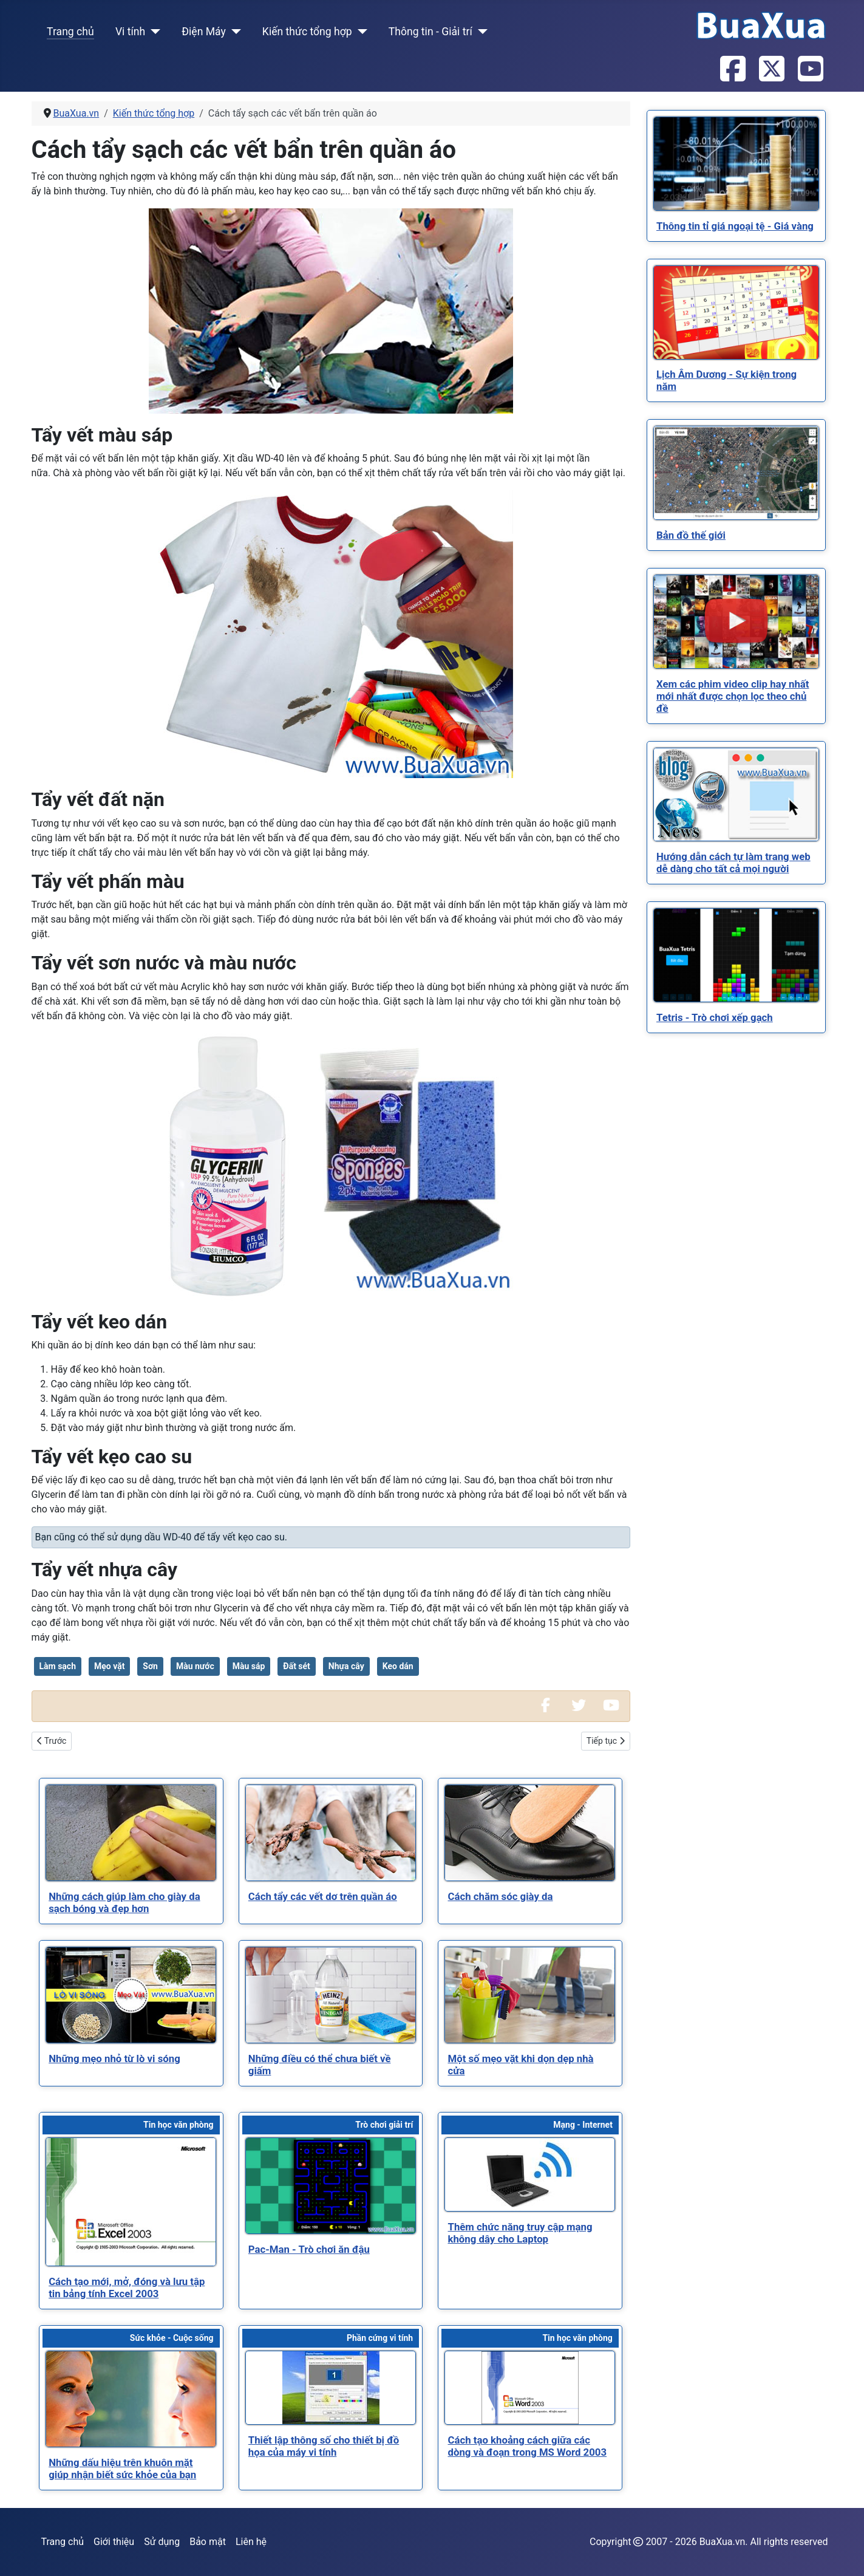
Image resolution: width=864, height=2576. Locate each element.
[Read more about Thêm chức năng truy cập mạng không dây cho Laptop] (529, 2174)
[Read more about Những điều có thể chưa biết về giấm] (330, 1995)
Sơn (150, 1666)
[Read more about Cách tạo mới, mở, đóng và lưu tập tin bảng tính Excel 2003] (131, 2202)
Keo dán (398, 1666)
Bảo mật (207, 2541)
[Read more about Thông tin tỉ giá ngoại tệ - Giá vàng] (736, 163)
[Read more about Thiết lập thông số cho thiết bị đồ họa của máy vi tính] (330, 2387)
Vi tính (130, 32)
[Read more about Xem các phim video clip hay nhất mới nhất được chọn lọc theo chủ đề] (736, 621)
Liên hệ (251, 2541)
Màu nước (195, 1666)
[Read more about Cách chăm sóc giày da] (529, 1833)
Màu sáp (249, 1666)
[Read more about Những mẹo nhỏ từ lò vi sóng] (131, 1995)
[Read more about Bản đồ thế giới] (736, 472)
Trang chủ (70, 32)
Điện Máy (204, 32)
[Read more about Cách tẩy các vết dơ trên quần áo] (330, 1833)
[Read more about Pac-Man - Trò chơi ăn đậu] (330, 2185)
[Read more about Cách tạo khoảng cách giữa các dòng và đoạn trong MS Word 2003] (529, 2387)
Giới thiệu (114, 2541)
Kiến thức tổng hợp (307, 32)
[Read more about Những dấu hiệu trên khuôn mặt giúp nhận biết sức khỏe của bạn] (131, 2399)
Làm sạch (58, 1666)
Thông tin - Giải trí (430, 32)
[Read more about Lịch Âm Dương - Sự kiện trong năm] (736, 312)
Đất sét (296, 1666)
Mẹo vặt (109, 1666)
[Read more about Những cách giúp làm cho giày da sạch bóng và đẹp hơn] (131, 1833)
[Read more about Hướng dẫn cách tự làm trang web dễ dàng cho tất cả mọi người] (736, 794)
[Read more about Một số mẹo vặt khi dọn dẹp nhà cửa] (529, 1995)
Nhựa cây (346, 1666)
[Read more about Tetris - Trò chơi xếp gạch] (736, 955)
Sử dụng (162, 2541)
